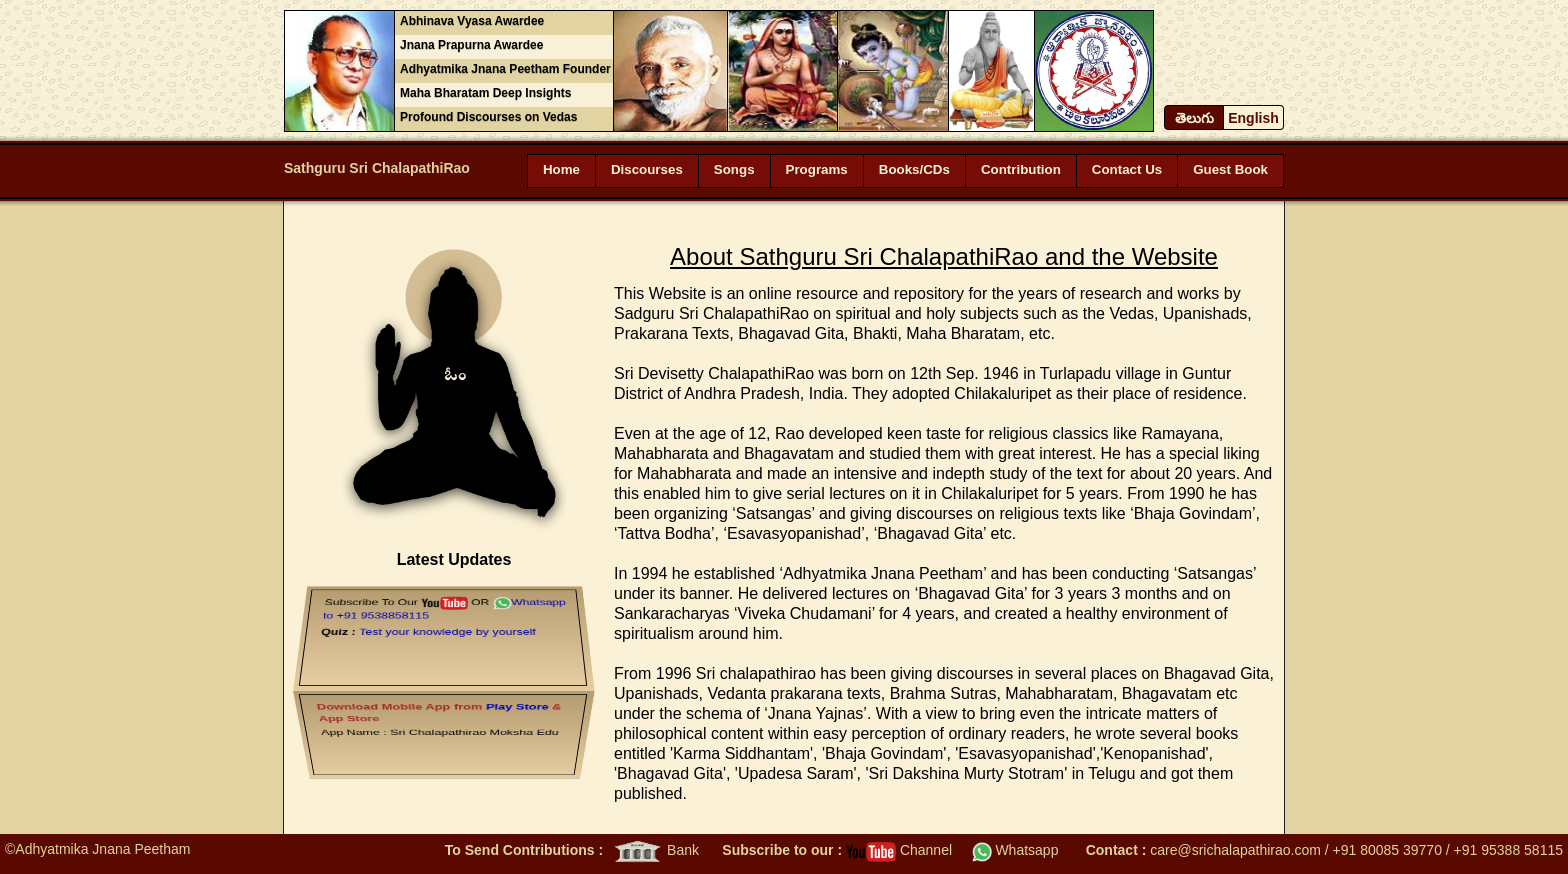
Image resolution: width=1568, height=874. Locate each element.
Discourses (647, 169)
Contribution (1021, 169)
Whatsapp (1015, 850)
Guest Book (1230, 169)
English (1253, 118)
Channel (899, 850)
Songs (734, 169)
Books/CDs (914, 169)
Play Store (519, 702)
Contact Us (1127, 169)
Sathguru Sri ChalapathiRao (377, 168)
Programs (817, 169)
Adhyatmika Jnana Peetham (102, 849)
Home (561, 169)
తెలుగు (1194, 118)
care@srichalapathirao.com (1235, 850)
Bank (655, 850)
